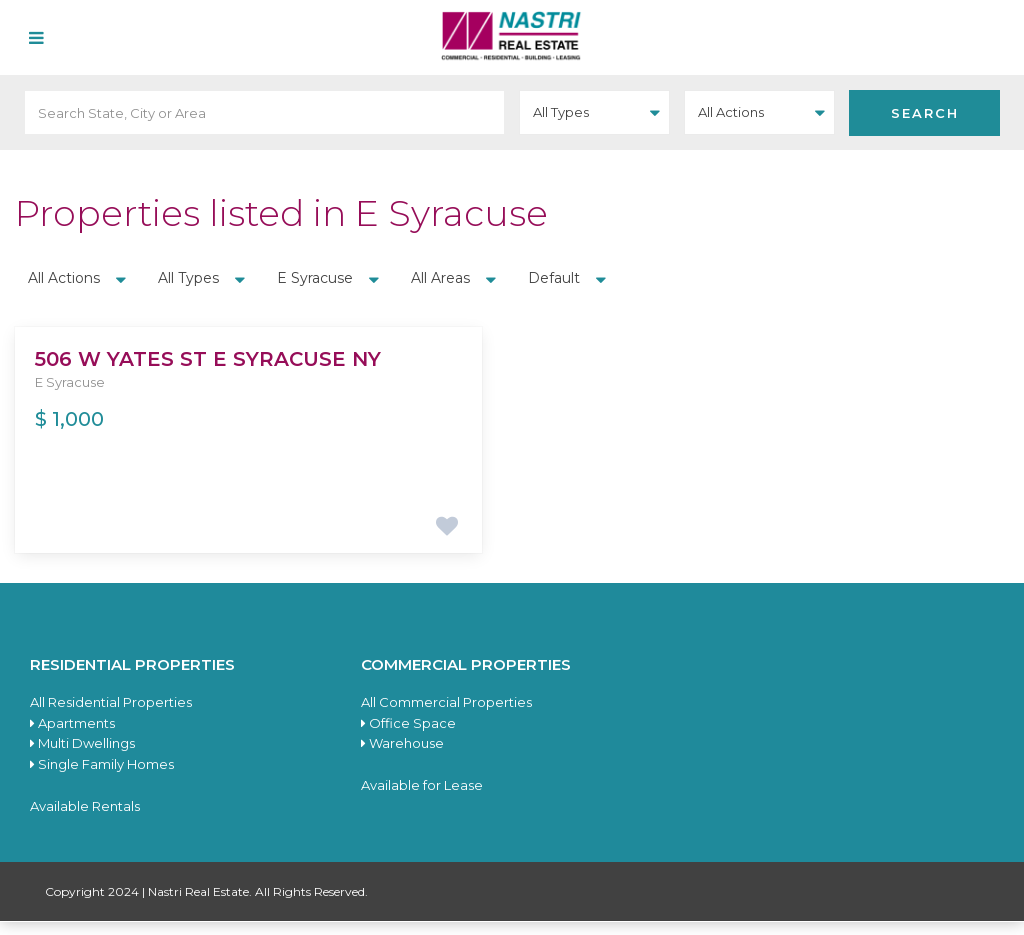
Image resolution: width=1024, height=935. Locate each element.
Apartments (72, 723)
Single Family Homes (102, 764)
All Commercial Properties (446, 702)
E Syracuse (70, 382)
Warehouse (402, 743)
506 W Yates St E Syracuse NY (208, 359)
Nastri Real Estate (198, 891)
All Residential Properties (111, 702)
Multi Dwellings (82, 743)
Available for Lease (422, 785)
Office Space (408, 723)
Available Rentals (85, 806)
